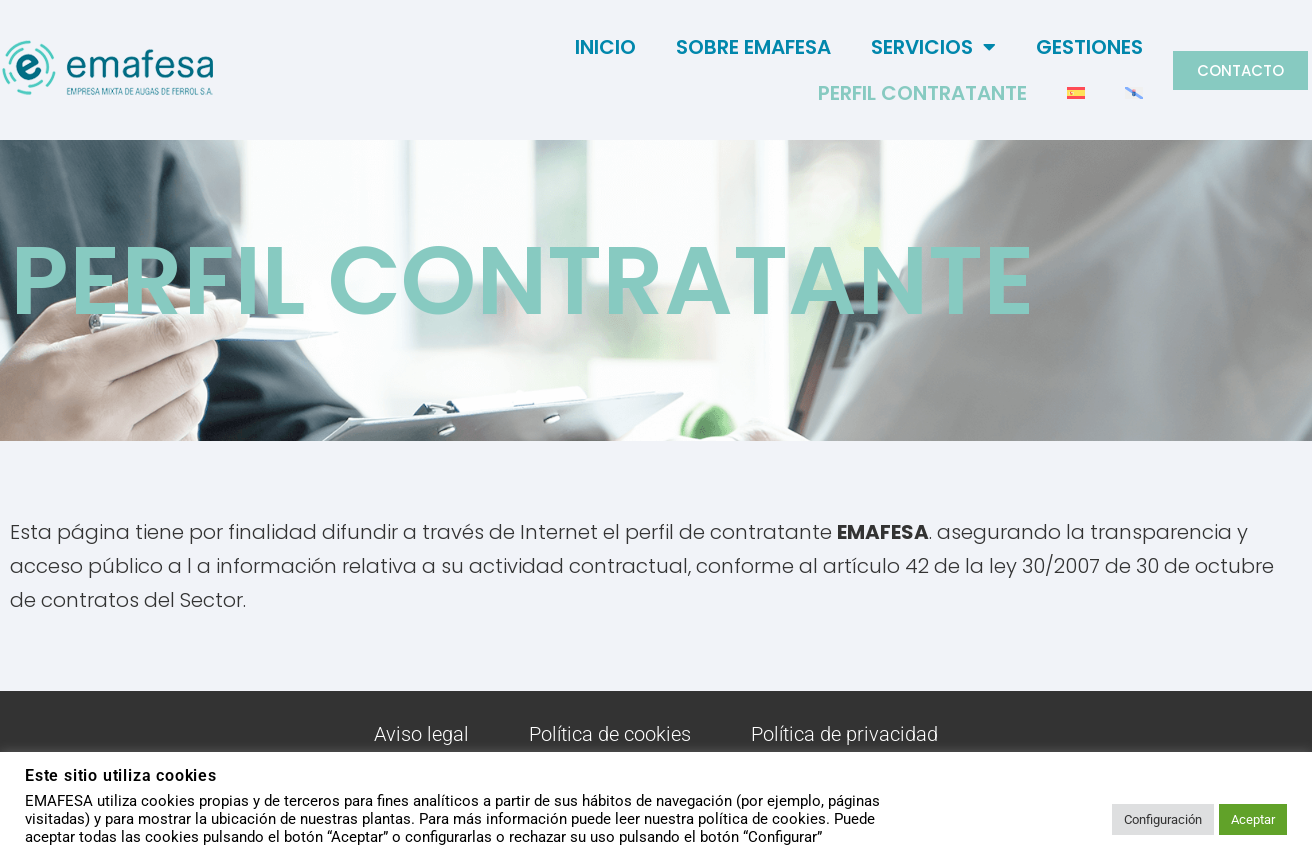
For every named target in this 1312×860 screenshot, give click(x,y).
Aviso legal (421, 734)
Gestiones (1089, 47)
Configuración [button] (1163, 819)
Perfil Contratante (922, 93)
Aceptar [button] (1253, 819)
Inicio (605, 47)
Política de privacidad (844, 734)
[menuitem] (1076, 93)
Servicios (933, 47)
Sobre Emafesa (753, 47)
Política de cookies (610, 734)
